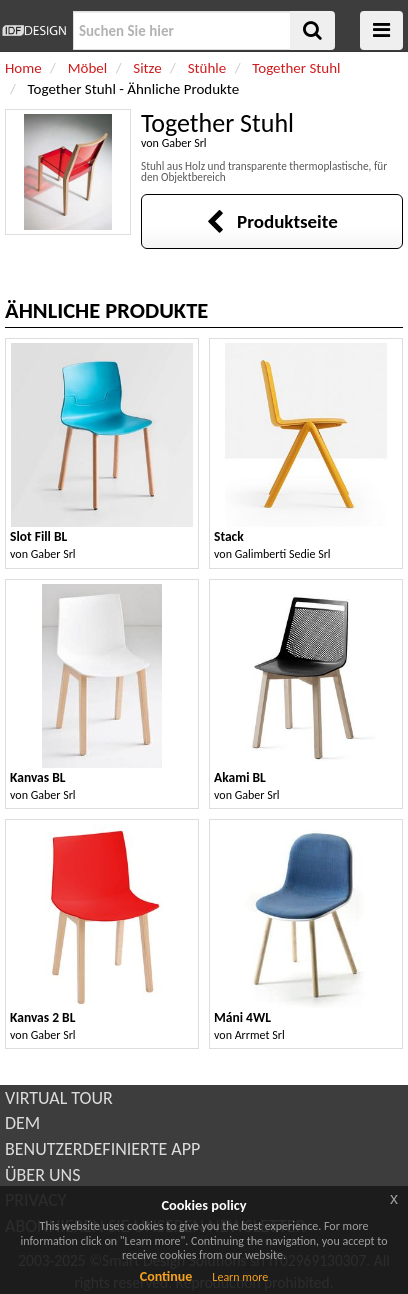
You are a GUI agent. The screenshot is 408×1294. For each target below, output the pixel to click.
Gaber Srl (184, 143)
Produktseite (271, 221)
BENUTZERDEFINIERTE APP (102, 1149)
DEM (22, 1123)
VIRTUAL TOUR (59, 1098)
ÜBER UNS (42, 1175)
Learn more (240, 1277)
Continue (166, 1276)
